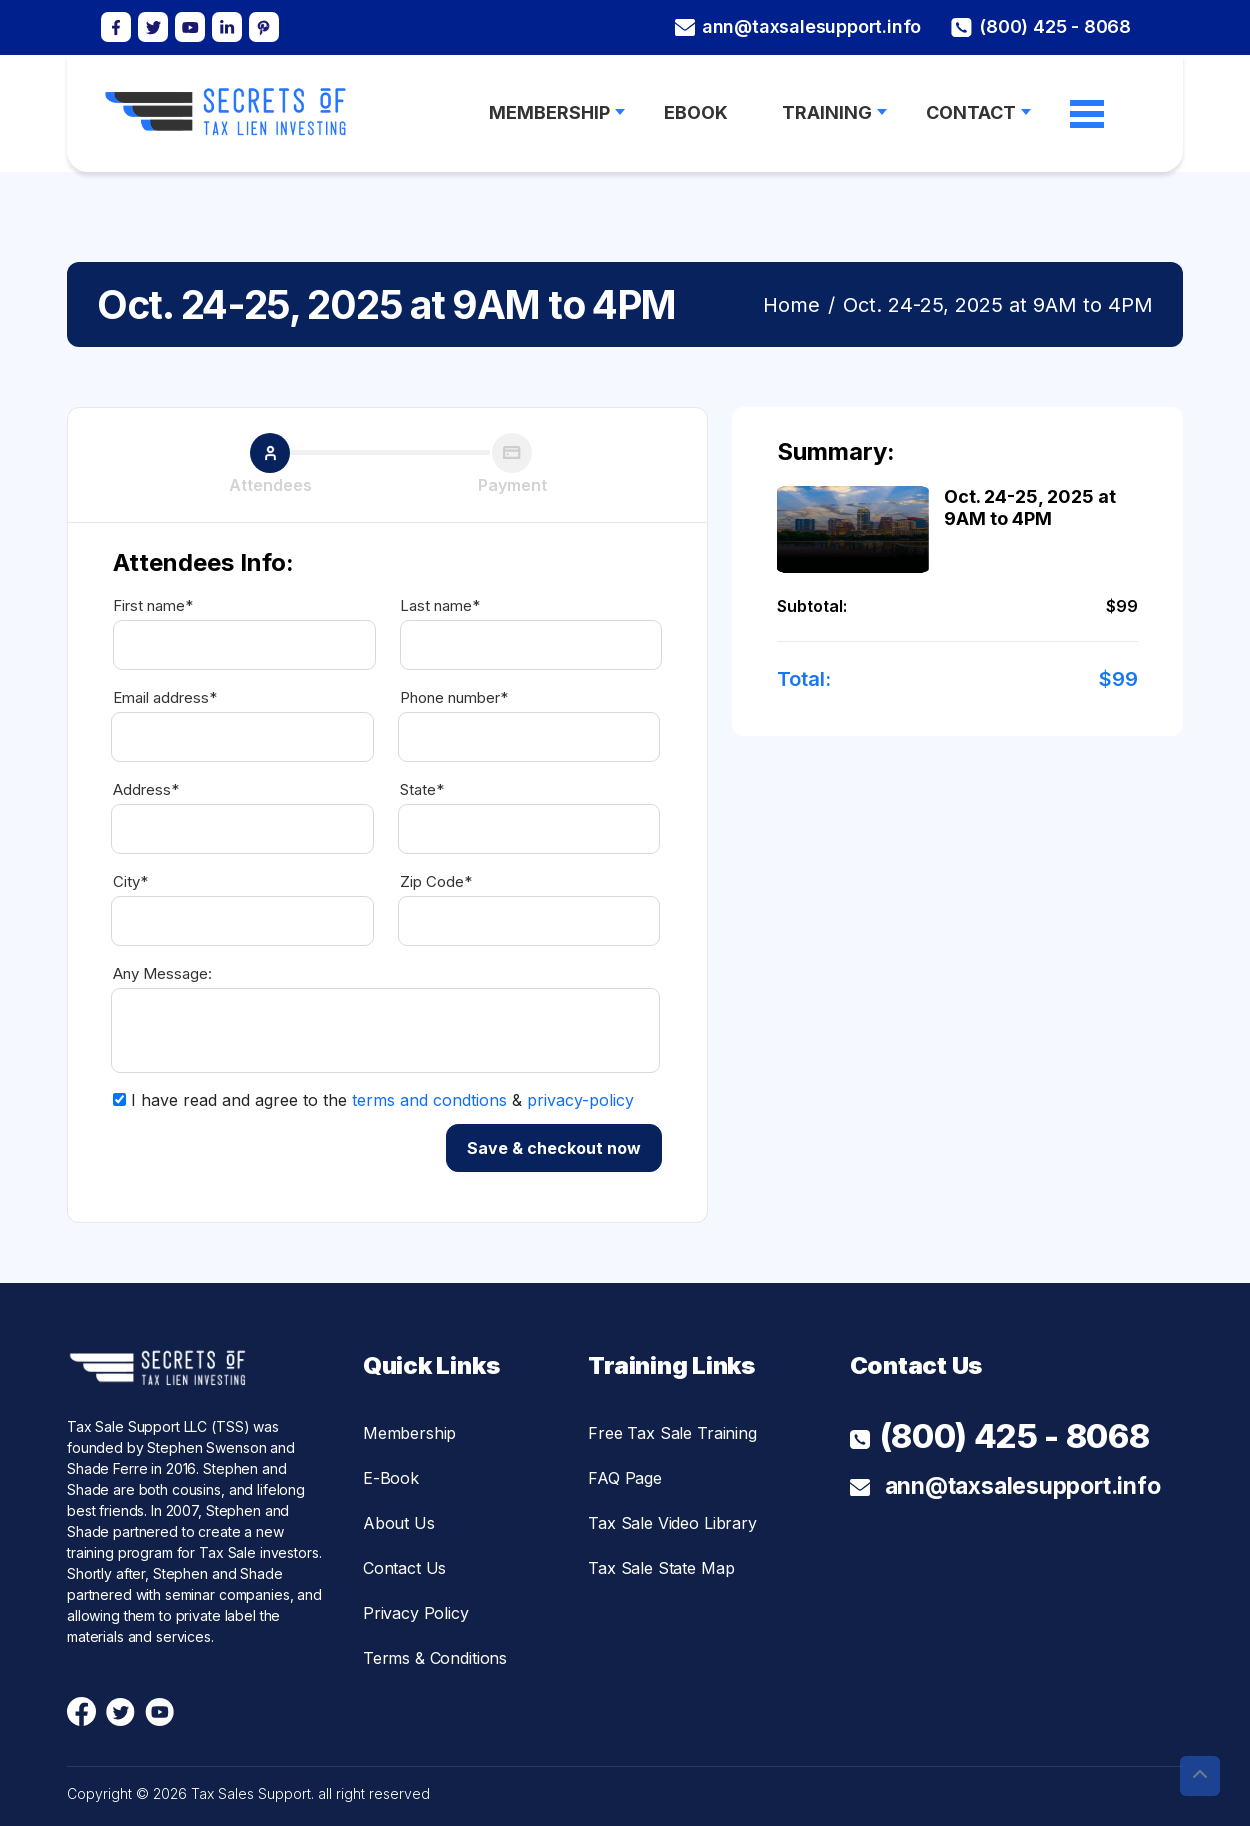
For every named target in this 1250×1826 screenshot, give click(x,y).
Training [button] (827, 113)
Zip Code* (436, 882)
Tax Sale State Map (661, 1568)
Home (791, 305)
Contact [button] (971, 113)
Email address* (165, 698)
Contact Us (404, 1568)
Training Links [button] (671, 1365)
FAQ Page (625, 1478)
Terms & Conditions (435, 1658)
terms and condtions (429, 1100)
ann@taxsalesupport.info (798, 27)
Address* (146, 790)
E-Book (391, 1478)
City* (130, 882)
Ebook (696, 113)
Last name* (440, 606)
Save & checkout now (554, 1148)
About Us (399, 1523)
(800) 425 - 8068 (1041, 27)
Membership (409, 1433)
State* (422, 790)
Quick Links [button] (431, 1365)
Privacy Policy (416, 1613)
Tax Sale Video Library (672, 1523)
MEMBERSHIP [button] (549, 113)
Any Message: (162, 974)
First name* (153, 606)
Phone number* (454, 698)
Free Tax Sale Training (672, 1433)
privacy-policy (580, 1100)
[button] (1200, 1776)
